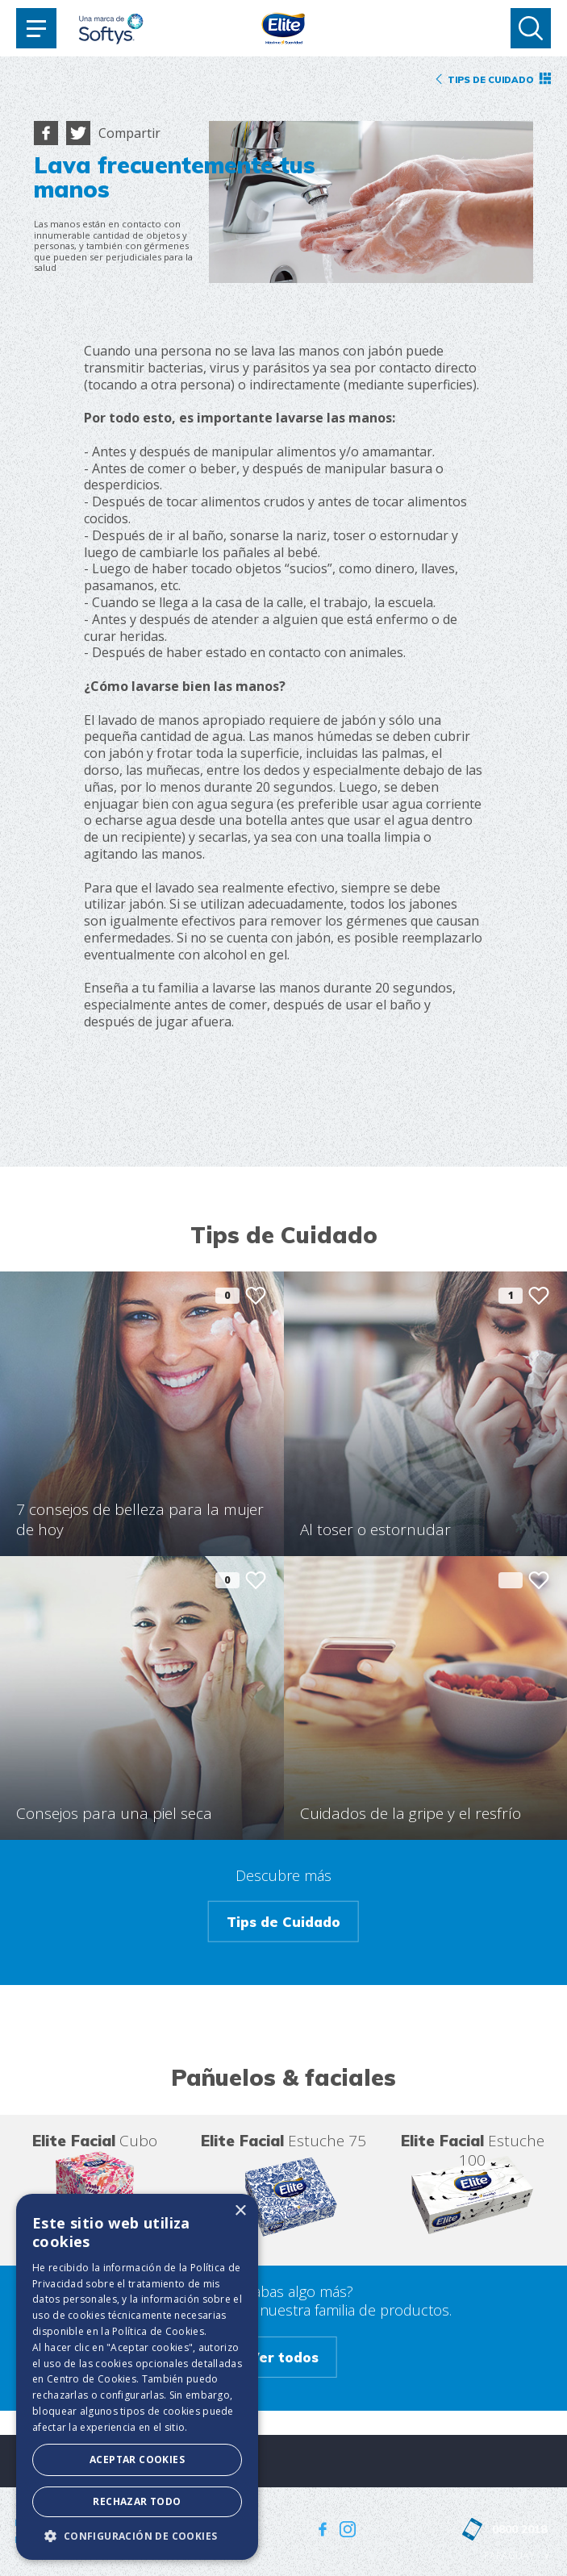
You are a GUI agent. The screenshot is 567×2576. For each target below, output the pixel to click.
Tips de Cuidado (283, 1921)
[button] (137, 2536)
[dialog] (137, 2377)
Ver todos (284, 2357)
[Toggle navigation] (36, 28)
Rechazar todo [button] (137, 2501)
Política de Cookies (158, 2331)
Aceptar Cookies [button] (137, 2459)
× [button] (240, 2211)
